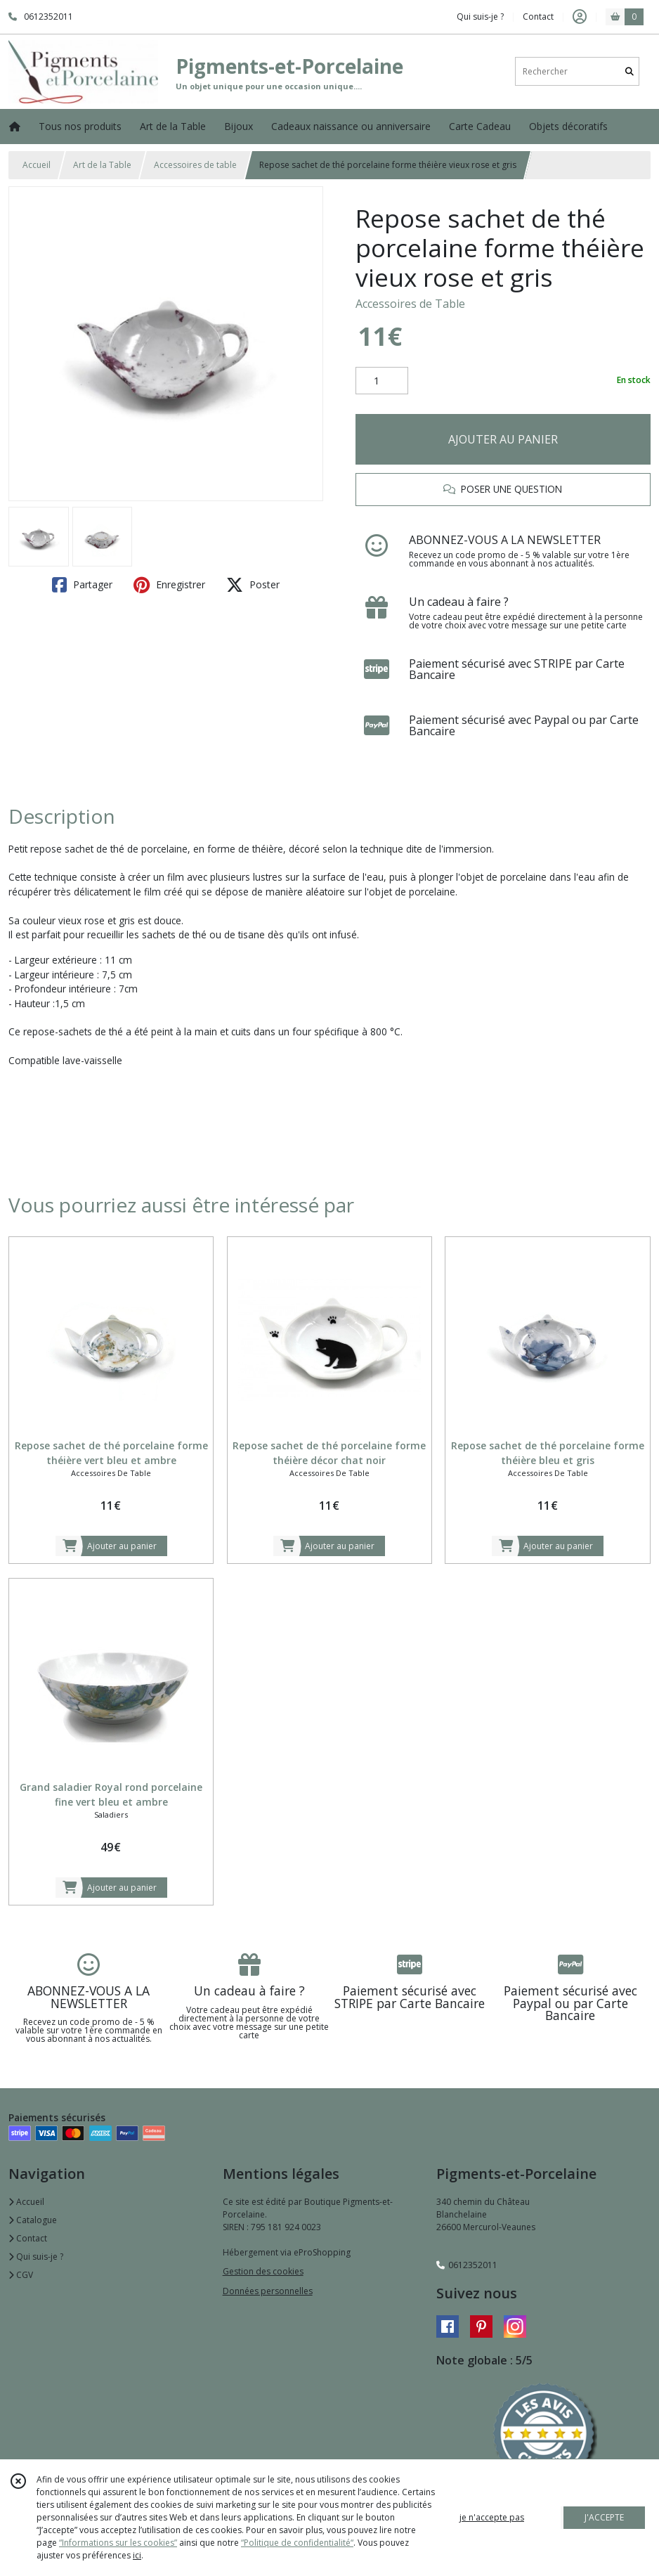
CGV (20, 2275)
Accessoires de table (195, 165)
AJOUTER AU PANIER (503, 439)
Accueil (36, 165)
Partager (82, 584)
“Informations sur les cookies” (118, 2543)
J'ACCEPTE (604, 2517)
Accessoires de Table (410, 303)
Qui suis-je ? (35, 2257)
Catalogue (32, 2220)
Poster (253, 584)
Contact (538, 16)
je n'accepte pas (491, 2517)
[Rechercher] (629, 71)
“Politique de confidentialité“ (297, 2543)
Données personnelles (268, 2291)
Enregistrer (169, 584)
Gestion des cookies (263, 2271)
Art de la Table (102, 165)
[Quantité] (381, 381)
